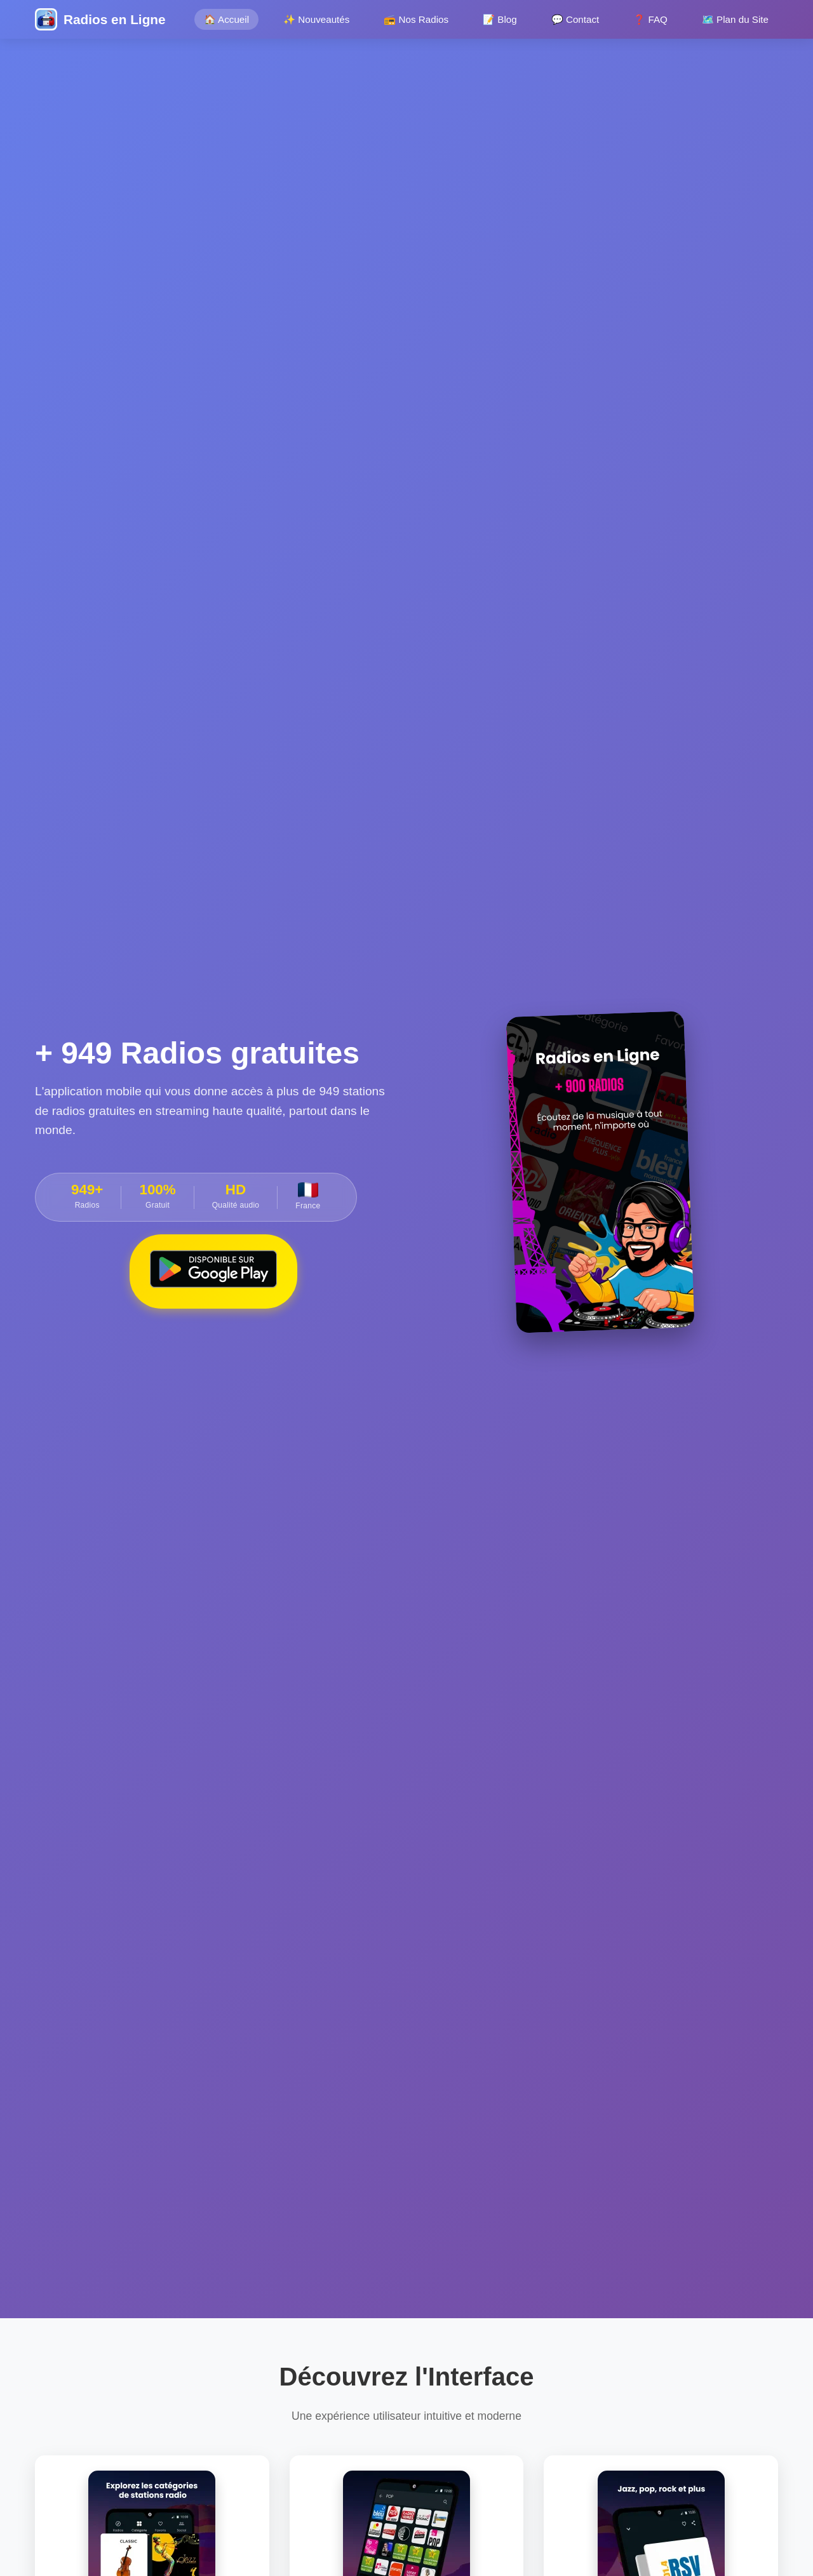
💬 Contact (575, 19)
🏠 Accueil (226, 19)
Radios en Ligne (115, 19)
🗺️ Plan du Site (735, 19)
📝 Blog (500, 19)
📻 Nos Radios (416, 19)
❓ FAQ (650, 19)
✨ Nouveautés (316, 19)
